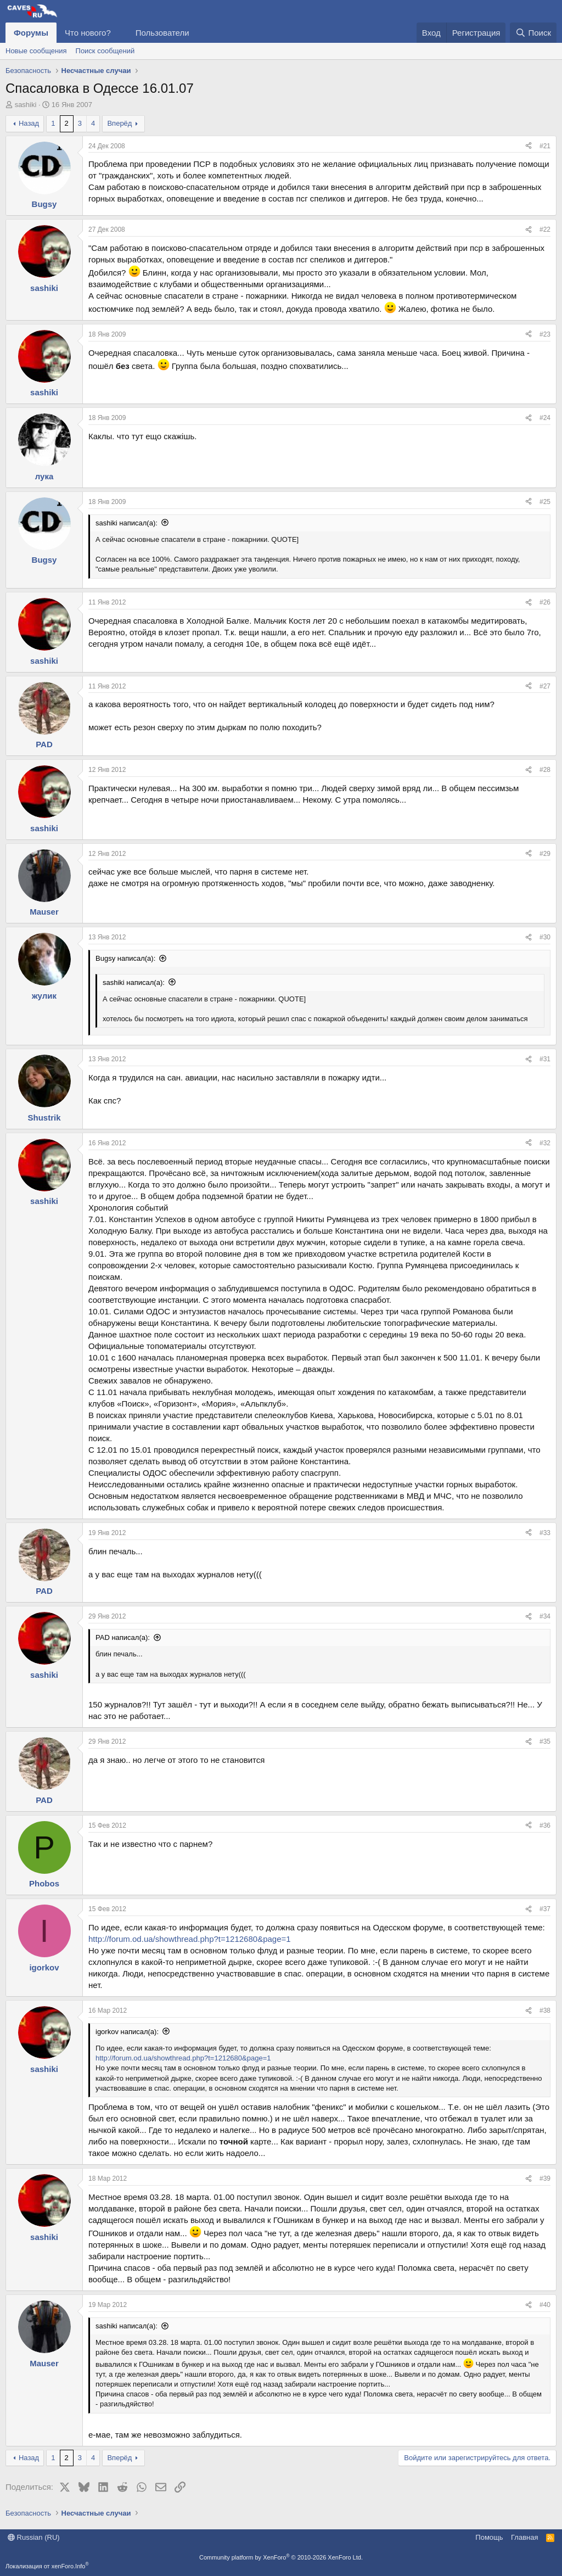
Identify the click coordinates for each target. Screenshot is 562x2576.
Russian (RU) (34, 2537)
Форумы (31, 32)
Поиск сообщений (105, 51)
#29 (544, 854)
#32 (544, 1143)
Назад (29, 123)
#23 (544, 334)
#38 (544, 2010)
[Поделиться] (528, 146)
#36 (544, 1825)
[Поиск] (533, 33)
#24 (544, 418)
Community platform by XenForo (281, 2557)
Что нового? (88, 32)
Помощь (489, 2537)
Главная (524, 2537)
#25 (544, 502)
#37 (544, 1909)
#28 (544, 770)
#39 (544, 2178)
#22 (544, 229)
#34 (544, 1616)
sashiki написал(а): (126, 523)
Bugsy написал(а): (125, 958)
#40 (544, 2305)
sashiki (26, 104)
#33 (544, 1533)
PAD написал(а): (122, 1637)
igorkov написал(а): (127, 2032)
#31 (544, 1059)
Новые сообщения (36, 51)
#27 (544, 686)
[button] (119, 33)
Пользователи (162, 32)
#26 (544, 602)
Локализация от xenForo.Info (47, 2566)
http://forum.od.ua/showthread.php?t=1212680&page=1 (189, 1939)
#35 (544, 1741)
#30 (544, 937)
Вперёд (119, 123)
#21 (544, 146)
